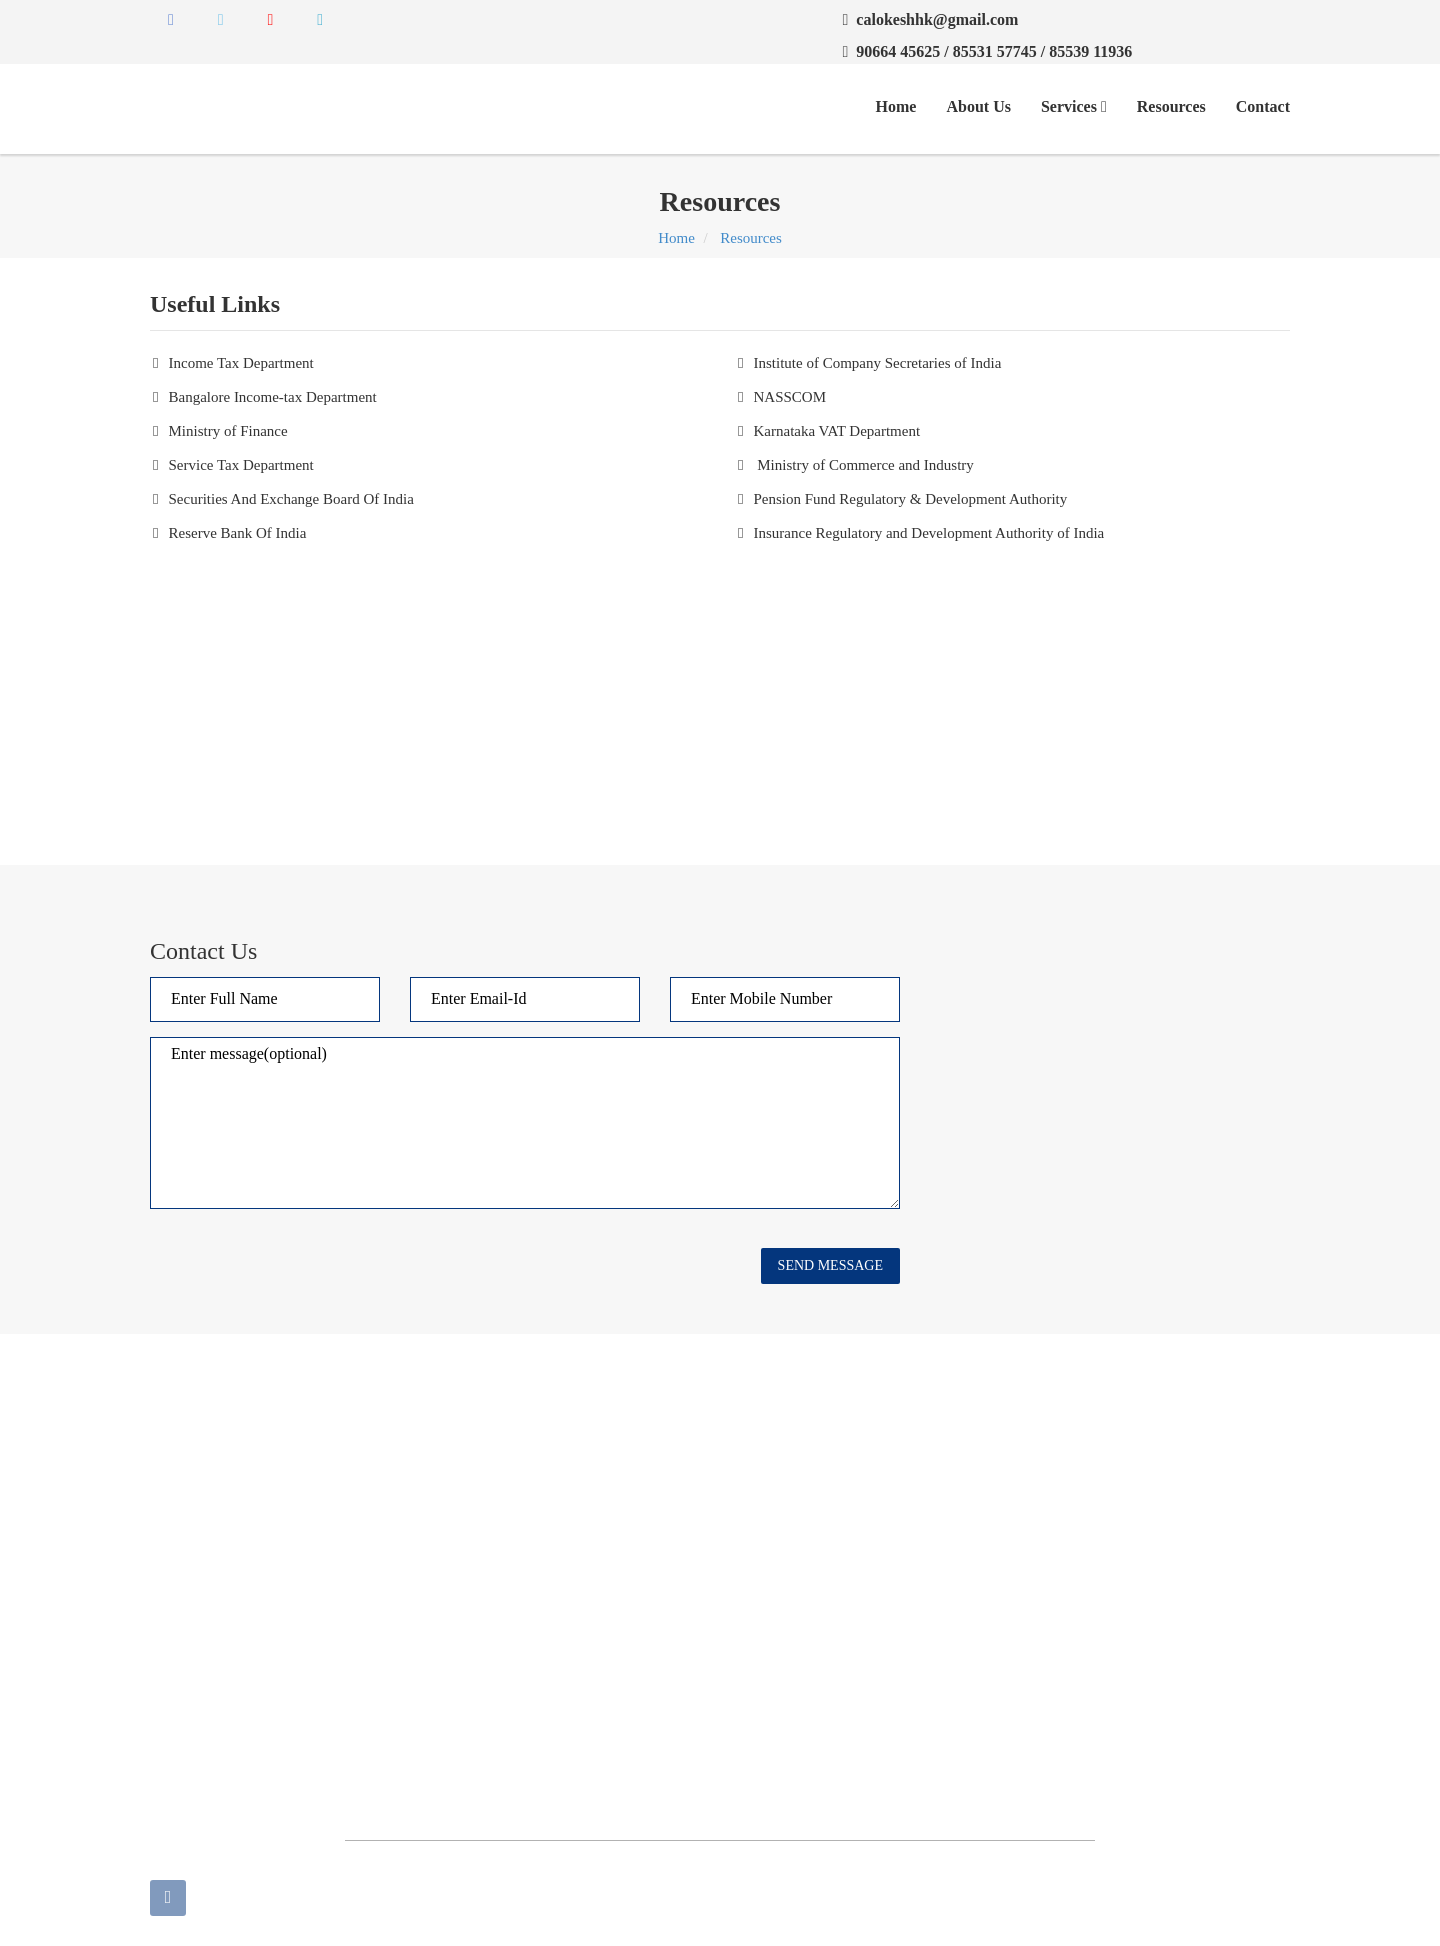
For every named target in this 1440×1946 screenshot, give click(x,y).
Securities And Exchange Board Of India (290, 499)
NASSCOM (789, 397)
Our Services (594, 1463)
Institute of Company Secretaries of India (877, 363)
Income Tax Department (240, 363)
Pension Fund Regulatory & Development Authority (910, 499)
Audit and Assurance (617, 1533)
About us (762, 1498)
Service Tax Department (240, 465)
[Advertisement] (720, 695)
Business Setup (780, 1533)
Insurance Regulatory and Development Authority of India (928, 533)
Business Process (606, 1568)
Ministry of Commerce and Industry (863, 465)
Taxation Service (785, 1568)
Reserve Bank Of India (237, 533)
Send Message (830, 1265)
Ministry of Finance (227, 431)
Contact (1263, 106)
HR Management (786, 1603)
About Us (978, 106)
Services (1074, 106)
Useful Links (594, 1498)
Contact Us (768, 1463)
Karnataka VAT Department (836, 431)
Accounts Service (607, 1603)
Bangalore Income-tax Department (272, 397)
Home (896, 106)
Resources (1171, 106)
